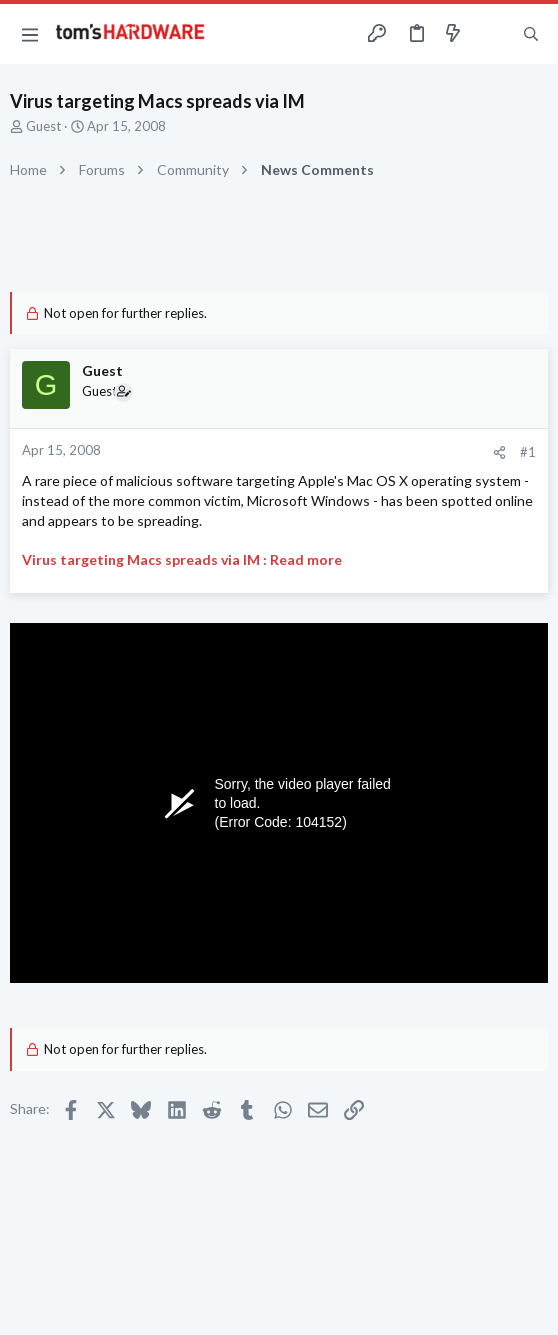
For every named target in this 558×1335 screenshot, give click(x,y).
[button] (30, 34)
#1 (528, 452)
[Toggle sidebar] (492, 34)
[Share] (499, 452)
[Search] (531, 34)
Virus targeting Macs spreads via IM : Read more (182, 559)
